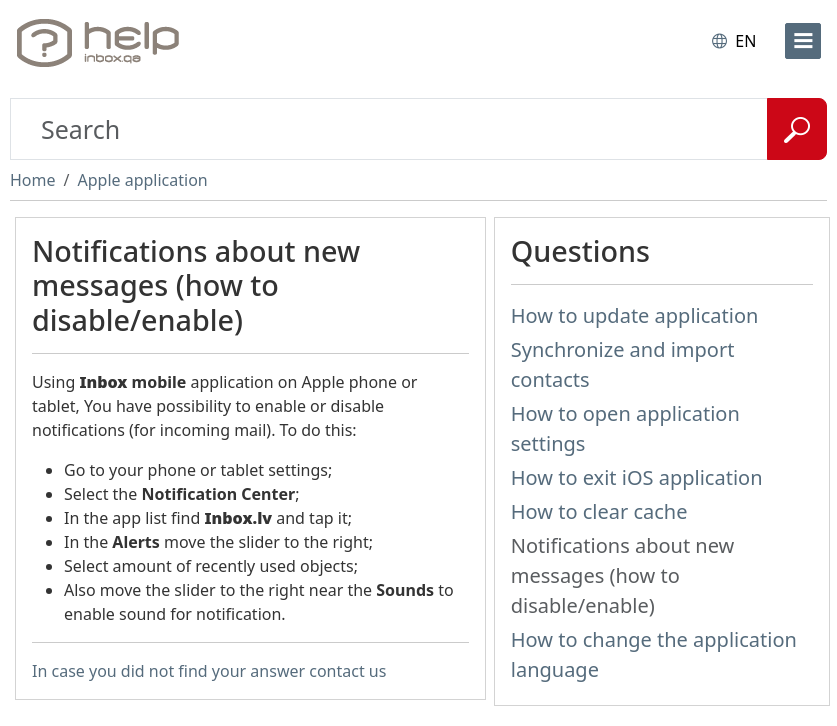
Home (33, 180)
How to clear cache (599, 511)
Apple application (142, 180)
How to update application (635, 315)
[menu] (803, 41)
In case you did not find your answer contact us (209, 671)
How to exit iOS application (637, 477)
